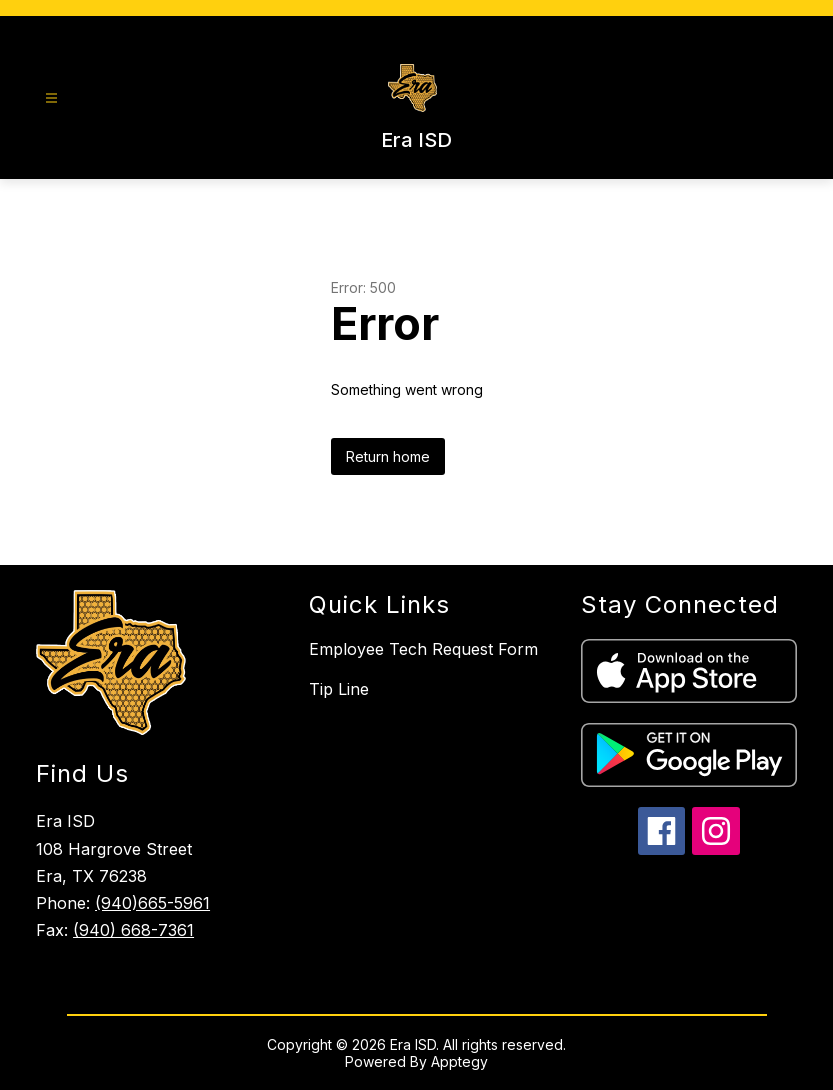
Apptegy (459, 1061)
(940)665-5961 (152, 903)
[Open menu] (51, 98)
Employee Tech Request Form (423, 649)
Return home (388, 456)
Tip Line (339, 689)
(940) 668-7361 (133, 930)
